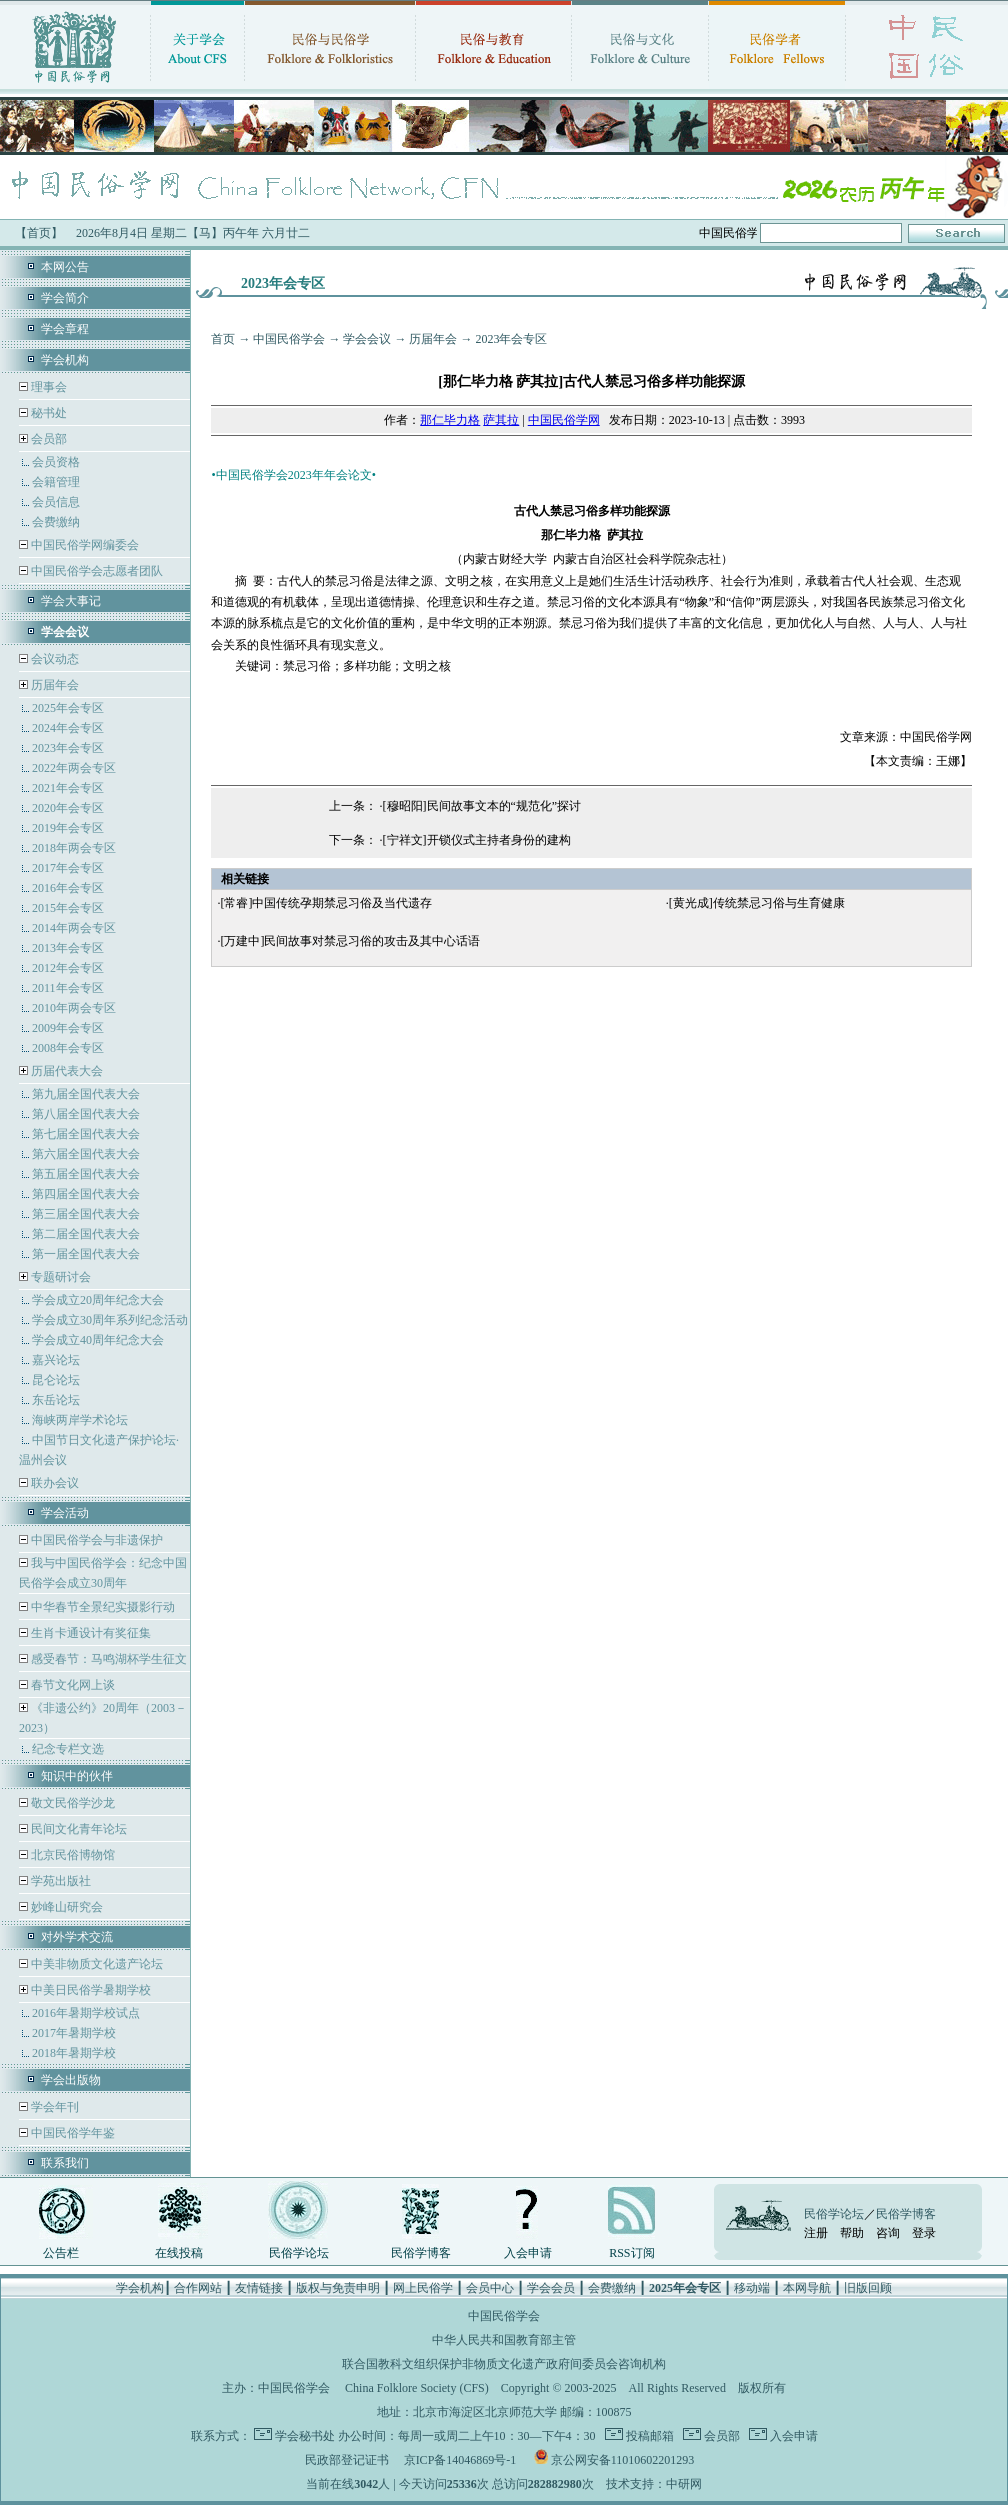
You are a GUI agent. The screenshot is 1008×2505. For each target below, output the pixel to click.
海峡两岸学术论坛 (80, 1420)
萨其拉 (501, 420)
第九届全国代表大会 (86, 1094)
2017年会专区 (68, 868)
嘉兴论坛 (56, 1360)
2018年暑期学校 (74, 2053)
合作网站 (198, 2288)
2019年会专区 (68, 828)
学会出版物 (71, 2080)
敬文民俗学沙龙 (71, 1803)
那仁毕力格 (450, 420)
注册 (816, 2233)
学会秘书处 (305, 2436)
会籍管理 (56, 482)
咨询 (888, 2233)
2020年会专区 (68, 808)
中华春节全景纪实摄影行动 (101, 1607)
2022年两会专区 (74, 768)
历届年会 (55, 685)
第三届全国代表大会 (86, 1214)
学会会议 (367, 339)
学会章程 (65, 329)
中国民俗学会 (289, 339)
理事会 (47, 387)
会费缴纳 (56, 522)
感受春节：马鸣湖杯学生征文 (107, 1659)
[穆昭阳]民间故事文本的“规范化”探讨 (482, 806)
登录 (924, 2233)
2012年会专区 (68, 968)
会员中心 (490, 2288)
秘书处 (47, 413)
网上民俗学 (423, 2288)
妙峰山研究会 (65, 1907)
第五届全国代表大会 (86, 1174)
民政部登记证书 (347, 2460)
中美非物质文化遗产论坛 (95, 1964)
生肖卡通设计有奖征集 (89, 1633)
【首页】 (39, 233)
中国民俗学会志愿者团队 (95, 571)
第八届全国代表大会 (86, 1114)
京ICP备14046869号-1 (460, 2460)
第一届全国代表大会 (86, 1254)
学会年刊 (53, 2107)
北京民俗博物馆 (71, 1855)
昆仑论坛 (56, 1380)
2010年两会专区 (74, 1008)
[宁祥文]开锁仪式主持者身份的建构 (477, 840)
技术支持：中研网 (654, 2484)
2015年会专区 (68, 908)
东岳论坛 (56, 1400)
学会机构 (65, 360)
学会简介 (65, 298)
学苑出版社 (59, 1881)
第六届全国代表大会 (86, 1154)
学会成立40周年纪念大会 (98, 1340)
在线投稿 (179, 2253)
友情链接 (259, 2288)
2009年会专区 (68, 1028)
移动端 (752, 2288)
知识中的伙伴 (77, 1776)
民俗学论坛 (299, 2253)
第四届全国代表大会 (86, 1194)
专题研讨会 (61, 1277)
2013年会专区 (68, 948)
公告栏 (61, 2253)
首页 (223, 339)
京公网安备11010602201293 (623, 2460)
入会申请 (528, 2253)
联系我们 (65, 2163)
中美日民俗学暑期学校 (91, 1990)
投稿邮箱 (648, 2436)
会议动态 (53, 659)
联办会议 (53, 1483)
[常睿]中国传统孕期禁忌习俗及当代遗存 (326, 903)
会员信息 (56, 502)
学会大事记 (71, 601)
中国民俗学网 (564, 420)
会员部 (49, 439)
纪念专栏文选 (68, 1749)
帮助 (852, 2233)
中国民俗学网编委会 (83, 545)
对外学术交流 (77, 1937)
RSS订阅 (631, 2253)
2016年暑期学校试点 (86, 2013)
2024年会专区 (68, 728)
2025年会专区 (68, 708)
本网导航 (807, 2288)
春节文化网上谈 (71, 1685)
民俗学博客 (421, 2253)
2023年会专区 (68, 748)
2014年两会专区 (74, 928)
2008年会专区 (68, 1048)
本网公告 (65, 267)
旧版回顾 (868, 2288)
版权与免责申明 (338, 2288)
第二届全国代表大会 (86, 1234)
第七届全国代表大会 (86, 1134)
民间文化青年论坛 (77, 1829)
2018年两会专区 (74, 848)
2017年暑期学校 (74, 2033)
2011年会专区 (68, 988)
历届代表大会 (67, 1071)
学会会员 (551, 2288)
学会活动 (65, 1513)
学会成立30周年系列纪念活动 (110, 1320)
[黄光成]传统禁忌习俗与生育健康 (757, 903)
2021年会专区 (68, 788)
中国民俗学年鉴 (71, 2133)
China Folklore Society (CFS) (417, 2388)
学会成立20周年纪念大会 (98, 1300)
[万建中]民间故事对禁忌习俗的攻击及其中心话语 (350, 941)
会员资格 (56, 462)
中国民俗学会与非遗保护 (95, 1540)
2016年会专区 (68, 888)
